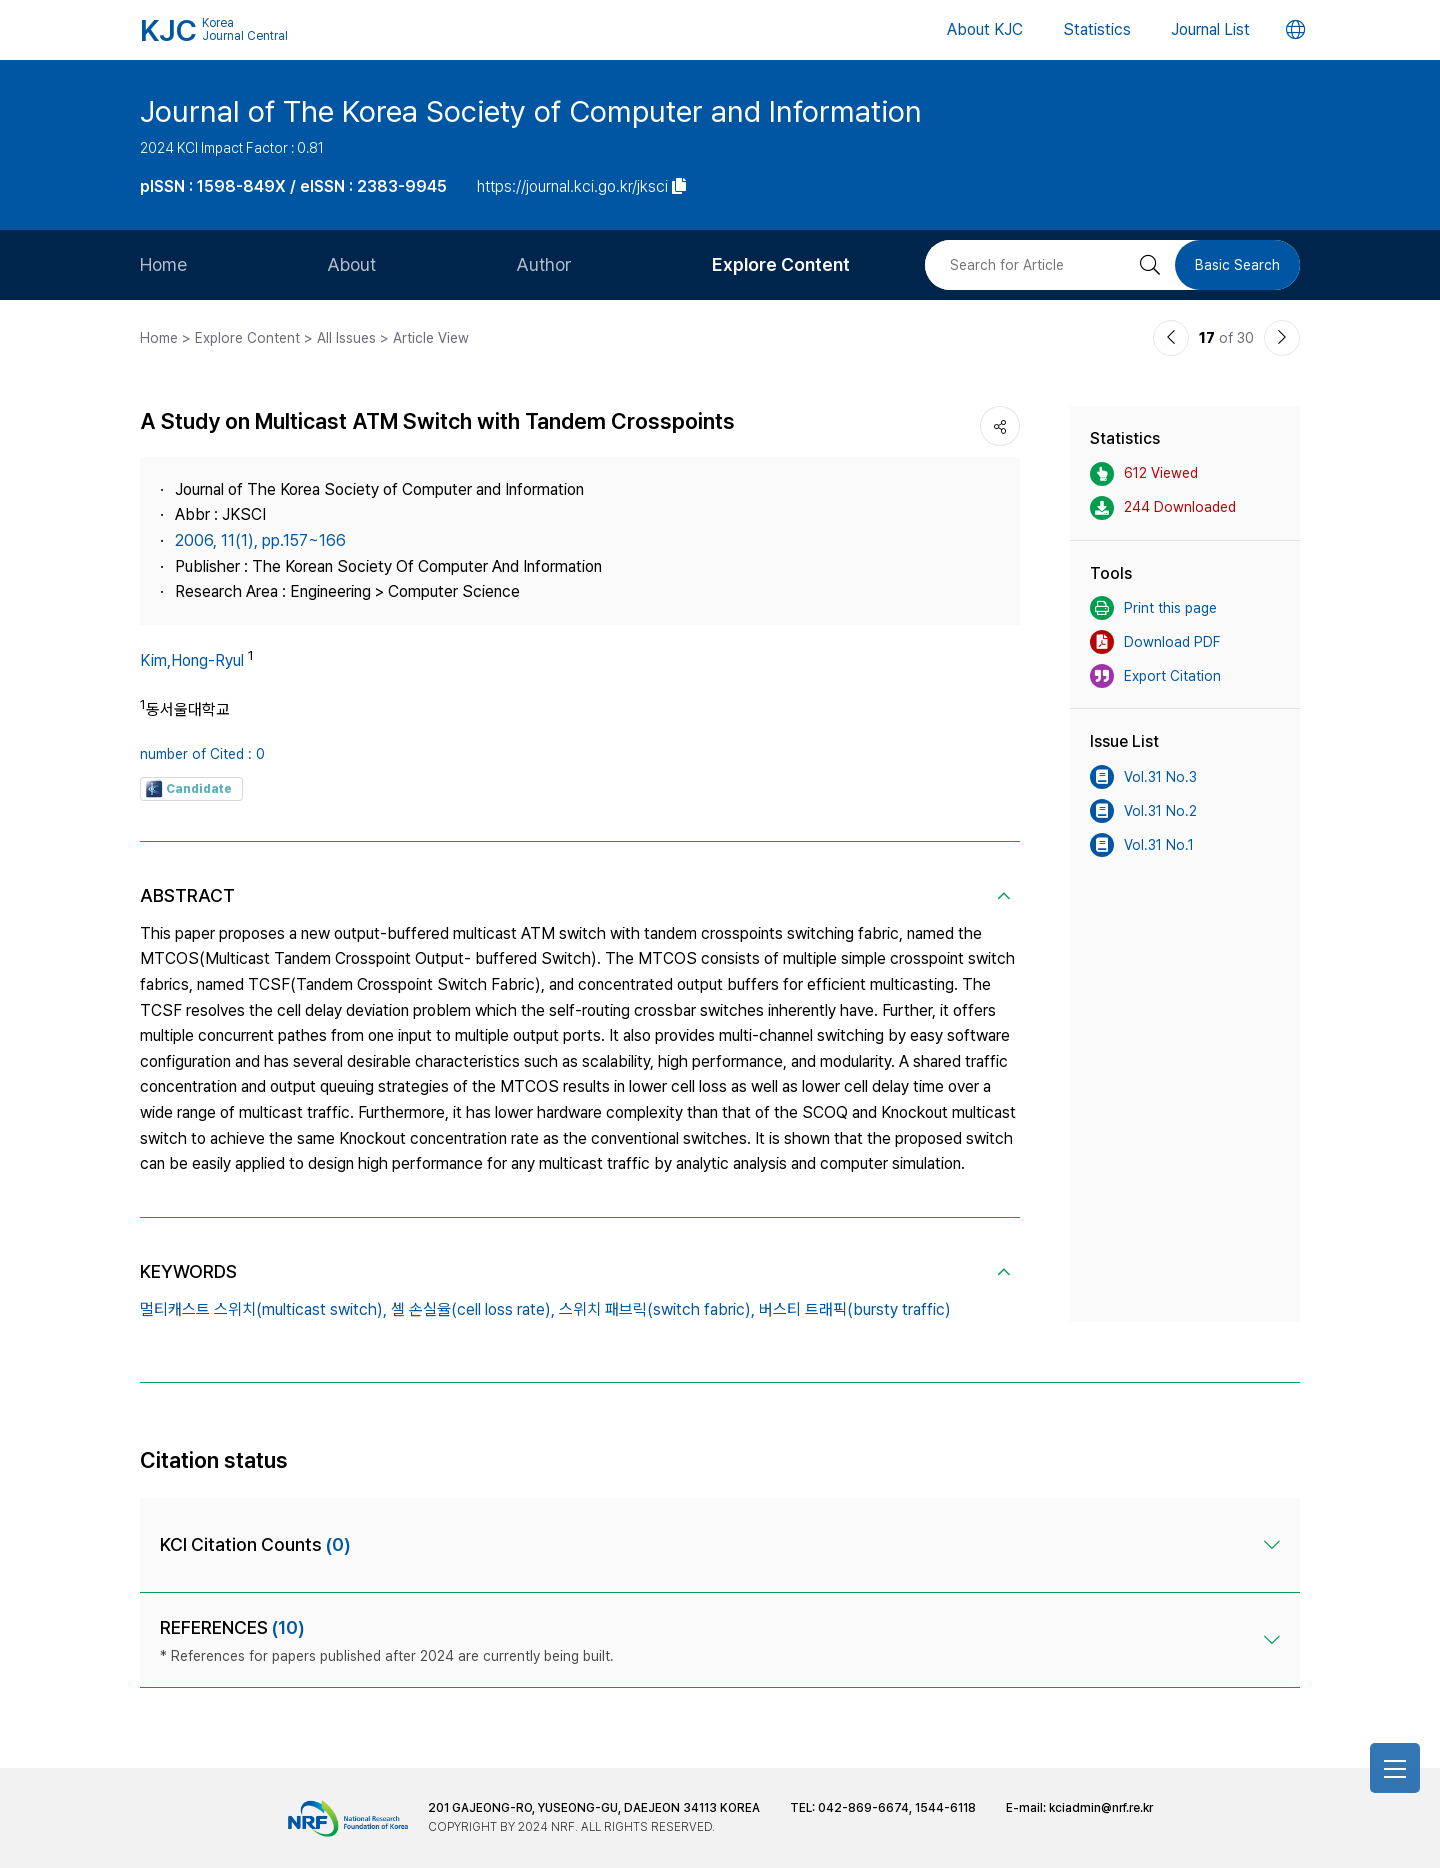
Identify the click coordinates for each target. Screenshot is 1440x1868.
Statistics (1097, 29)
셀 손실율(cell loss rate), (473, 1309)
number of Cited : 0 (202, 754)
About (351, 264)
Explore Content (781, 264)
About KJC (985, 29)
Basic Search (1237, 265)
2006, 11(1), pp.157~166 (260, 540)
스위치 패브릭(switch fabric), (657, 1309)
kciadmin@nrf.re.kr (1101, 1808)
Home (163, 264)
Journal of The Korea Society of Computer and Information (531, 111)
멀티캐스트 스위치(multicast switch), (263, 1309)
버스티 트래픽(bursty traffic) (855, 1309)
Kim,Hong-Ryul (192, 660)
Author (544, 264)
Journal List (1210, 29)
